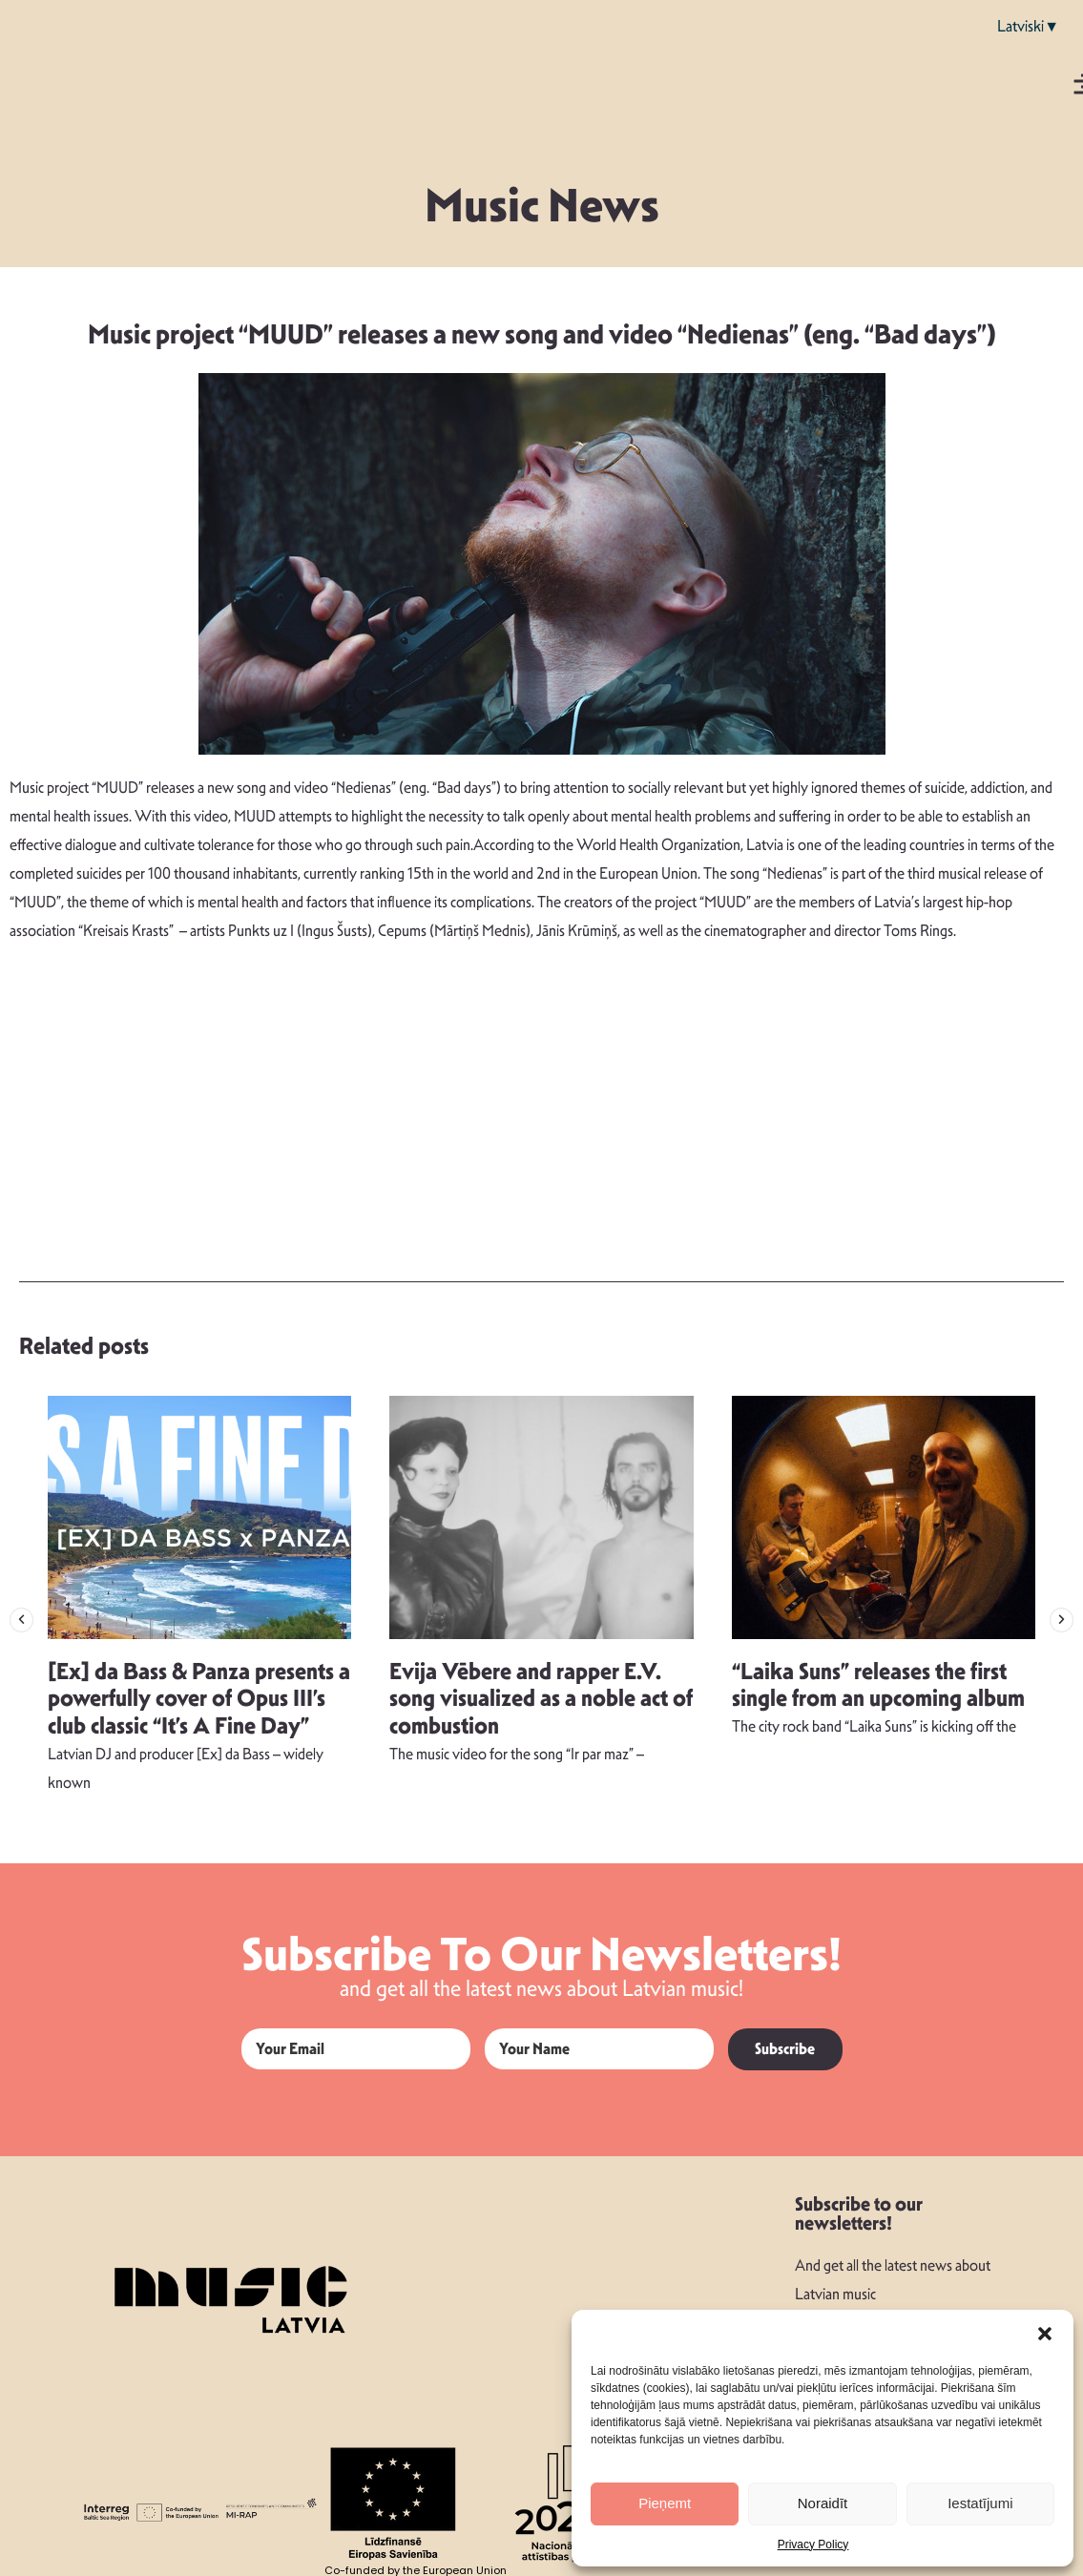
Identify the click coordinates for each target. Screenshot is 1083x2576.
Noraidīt (823, 2503)
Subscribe (785, 2049)
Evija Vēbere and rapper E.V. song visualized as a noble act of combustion (541, 1699)
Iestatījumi (980, 2503)
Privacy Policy (813, 2544)
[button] (1044, 2333)
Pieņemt (664, 2503)
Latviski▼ (1028, 26)
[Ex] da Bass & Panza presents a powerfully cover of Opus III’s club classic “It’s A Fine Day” (199, 1699)
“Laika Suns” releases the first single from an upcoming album (878, 1685)
